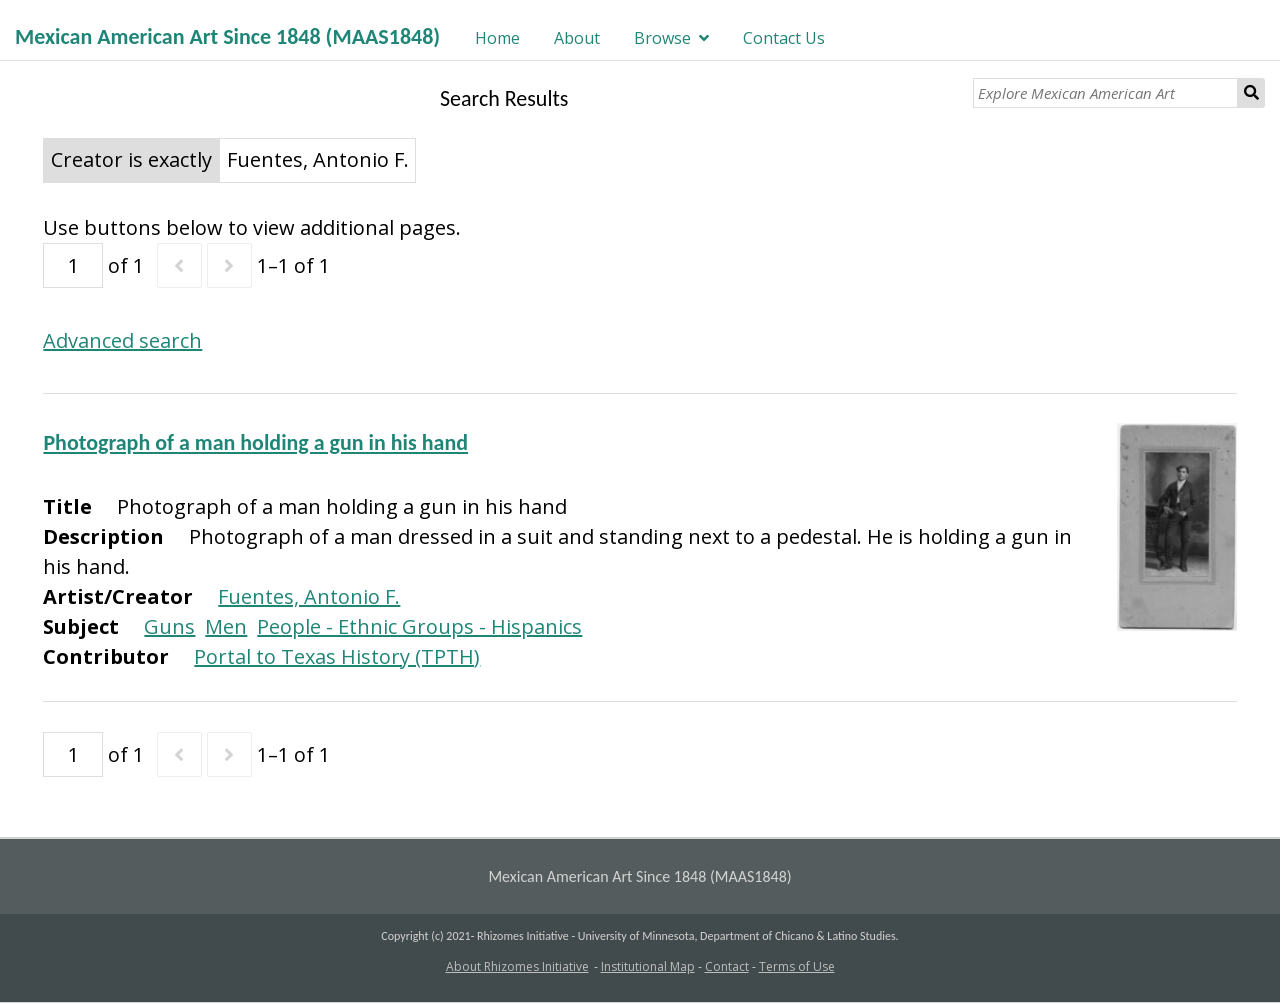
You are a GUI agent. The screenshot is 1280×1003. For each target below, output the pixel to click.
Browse (662, 38)
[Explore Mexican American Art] (1105, 93)
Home (497, 38)
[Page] (73, 265)
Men (226, 626)
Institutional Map (648, 966)
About (577, 38)
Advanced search (122, 340)
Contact (727, 966)
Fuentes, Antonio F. (309, 596)
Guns (169, 626)
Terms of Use (797, 966)
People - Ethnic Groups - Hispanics (419, 626)
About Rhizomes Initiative (517, 966)
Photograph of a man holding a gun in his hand (255, 442)
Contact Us (784, 38)
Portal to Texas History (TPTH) (337, 656)
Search (1251, 93)
